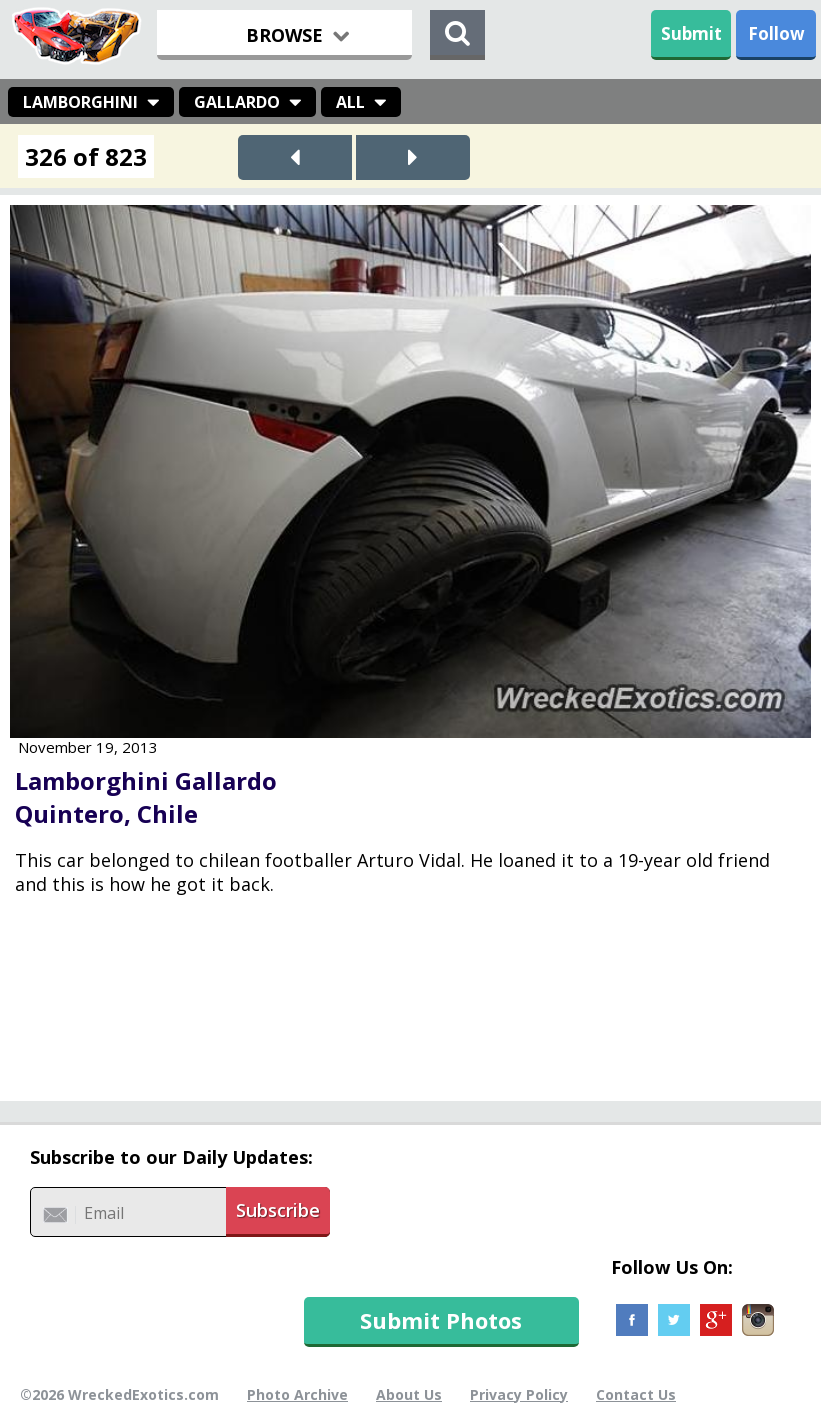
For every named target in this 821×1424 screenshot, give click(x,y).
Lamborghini (80, 102)
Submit (691, 33)
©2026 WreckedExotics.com (119, 1394)
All (350, 102)
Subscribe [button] (278, 1210)
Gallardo (237, 102)
